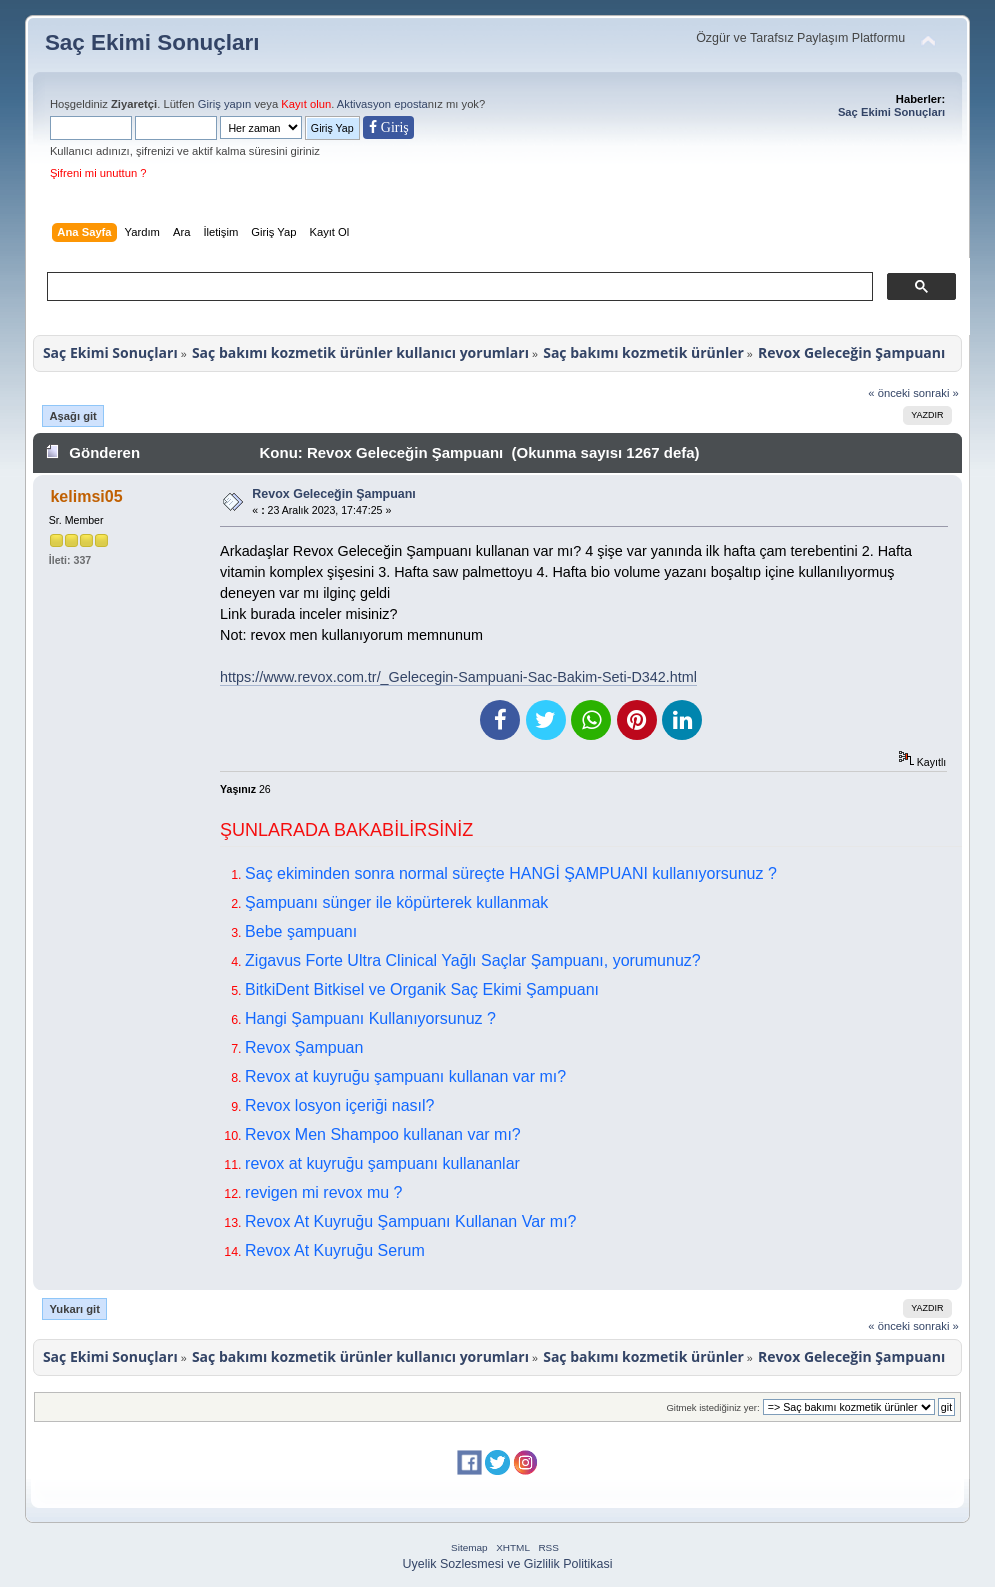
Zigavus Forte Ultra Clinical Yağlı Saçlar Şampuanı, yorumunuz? (473, 960)
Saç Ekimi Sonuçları (152, 42)
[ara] (458, 287)
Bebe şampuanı (301, 931)
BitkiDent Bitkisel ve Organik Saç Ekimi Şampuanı (422, 989)
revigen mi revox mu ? (323, 1192)
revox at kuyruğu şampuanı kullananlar (382, 1163)
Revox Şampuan (304, 1047)
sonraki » (936, 393)
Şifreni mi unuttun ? (98, 173)
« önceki (889, 393)
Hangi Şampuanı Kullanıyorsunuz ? (370, 1018)
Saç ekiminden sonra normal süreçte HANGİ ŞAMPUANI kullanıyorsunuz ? (511, 873)
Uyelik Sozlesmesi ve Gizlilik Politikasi (508, 1564)
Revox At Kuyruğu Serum (335, 1250)
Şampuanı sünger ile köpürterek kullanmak (396, 902)
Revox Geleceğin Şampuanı (334, 494)
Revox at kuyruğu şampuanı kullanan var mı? (405, 1076)
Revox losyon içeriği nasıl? (339, 1105)
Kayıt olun (306, 104)
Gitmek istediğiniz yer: (712, 1407)
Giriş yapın (225, 104)
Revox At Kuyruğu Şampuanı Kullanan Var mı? (410, 1221)
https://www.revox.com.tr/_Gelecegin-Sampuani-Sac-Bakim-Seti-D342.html (458, 677)
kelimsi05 (86, 496)
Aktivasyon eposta (382, 104)
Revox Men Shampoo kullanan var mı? (383, 1134)
